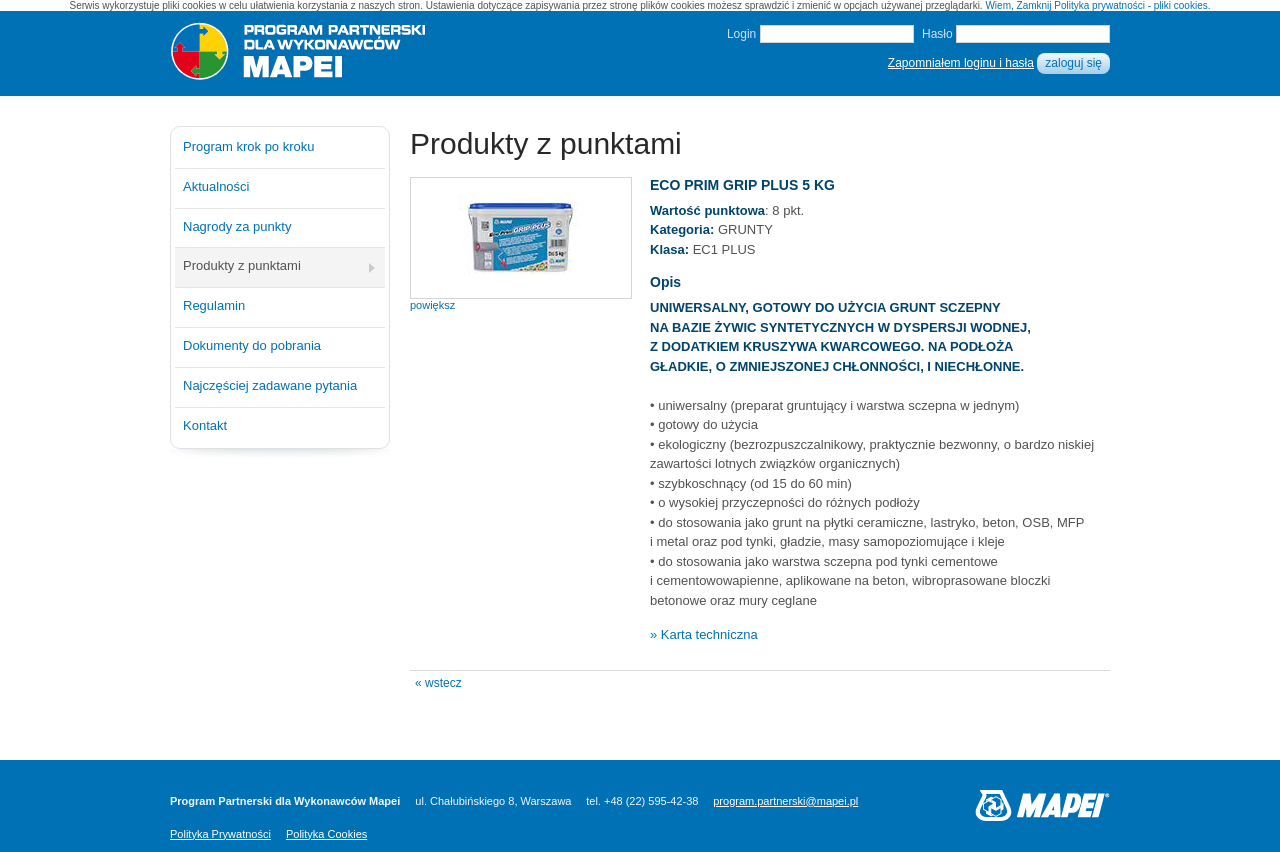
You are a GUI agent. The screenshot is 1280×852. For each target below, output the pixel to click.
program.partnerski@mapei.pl (785, 801)
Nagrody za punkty (237, 226)
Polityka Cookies (326, 834)
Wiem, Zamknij (1018, 5)
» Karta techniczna (704, 634)
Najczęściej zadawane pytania (270, 385)
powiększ (432, 305)
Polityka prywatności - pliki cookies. (1132, 5)
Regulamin (214, 305)
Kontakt (205, 425)
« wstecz (438, 683)
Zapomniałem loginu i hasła (961, 63)
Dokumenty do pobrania (252, 345)
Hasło (937, 34)
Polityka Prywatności (220, 834)
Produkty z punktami (242, 265)
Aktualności (216, 186)
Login (741, 34)
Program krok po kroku (249, 146)
